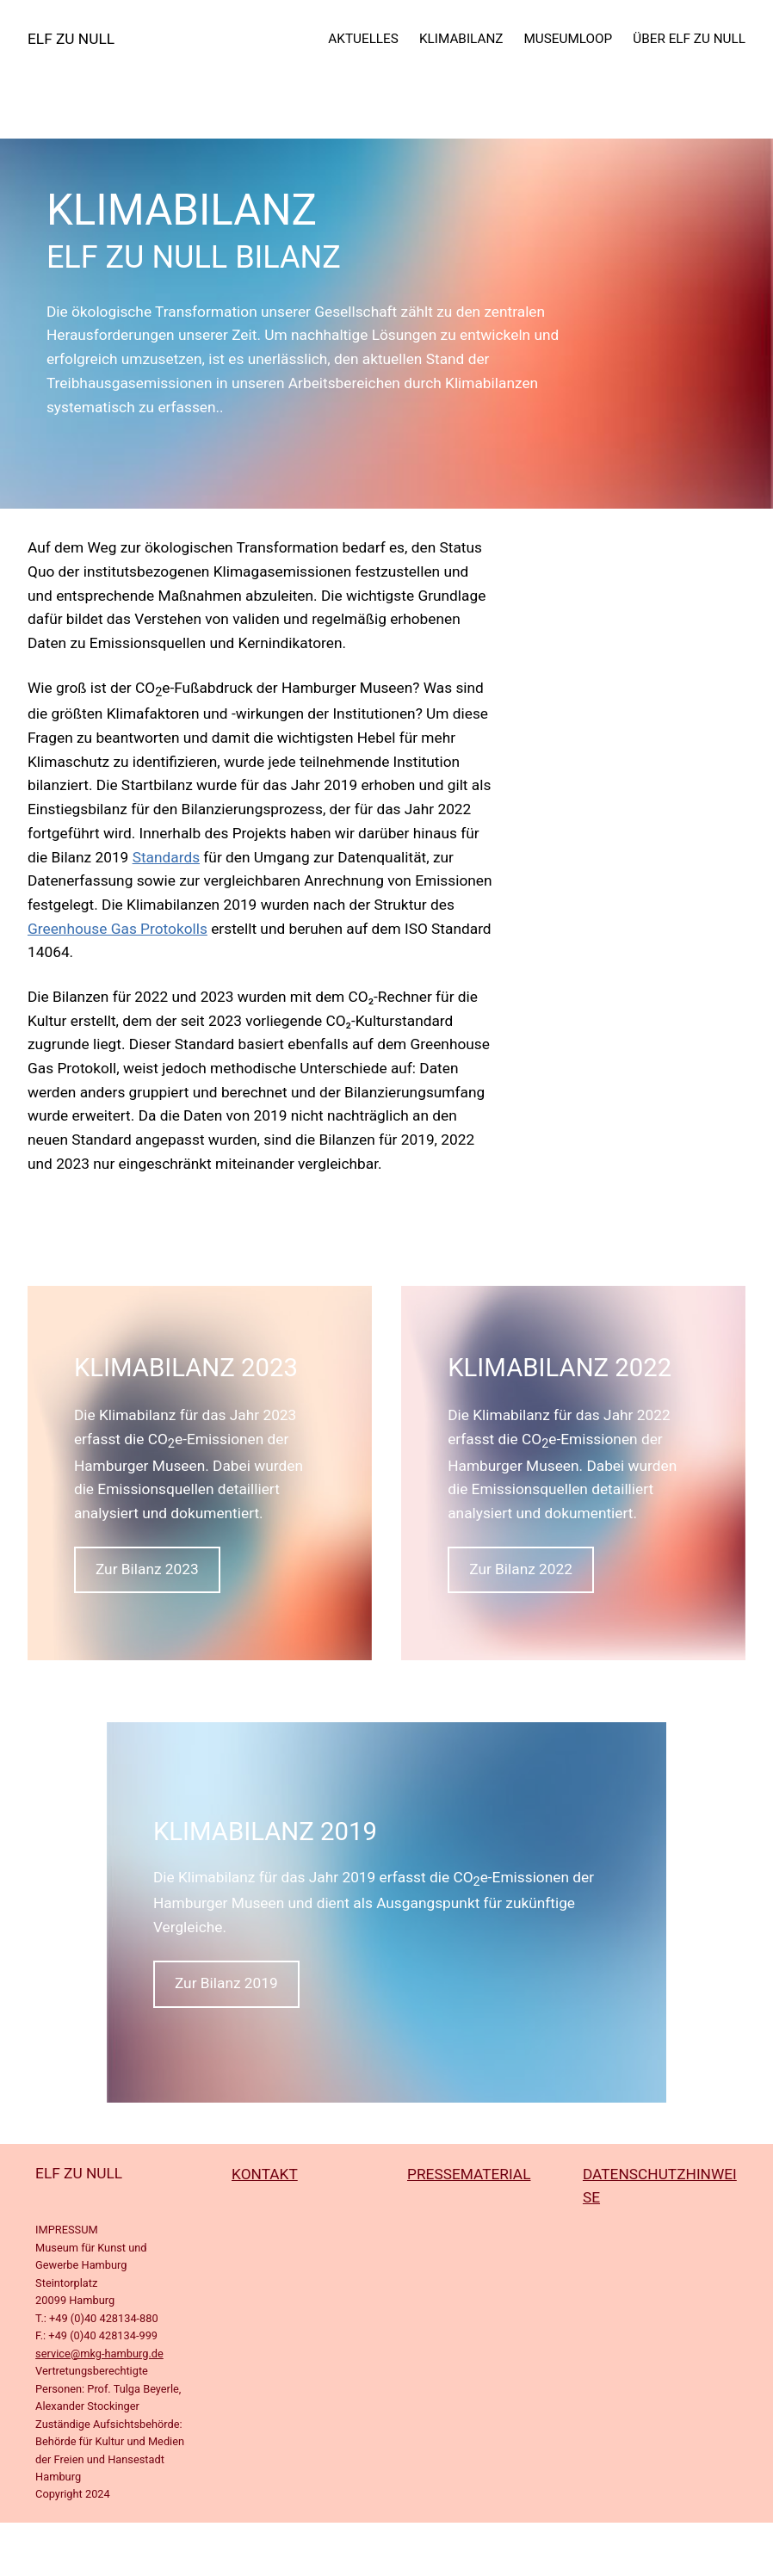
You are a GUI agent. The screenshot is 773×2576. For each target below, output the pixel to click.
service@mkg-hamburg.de (99, 2353)
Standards (166, 857)
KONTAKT (265, 2174)
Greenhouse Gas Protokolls (117, 928)
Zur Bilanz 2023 (147, 1569)
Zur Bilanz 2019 (226, 1983)
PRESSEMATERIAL (468, 2174)
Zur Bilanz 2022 (520, 1569)
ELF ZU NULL (71, 38)
